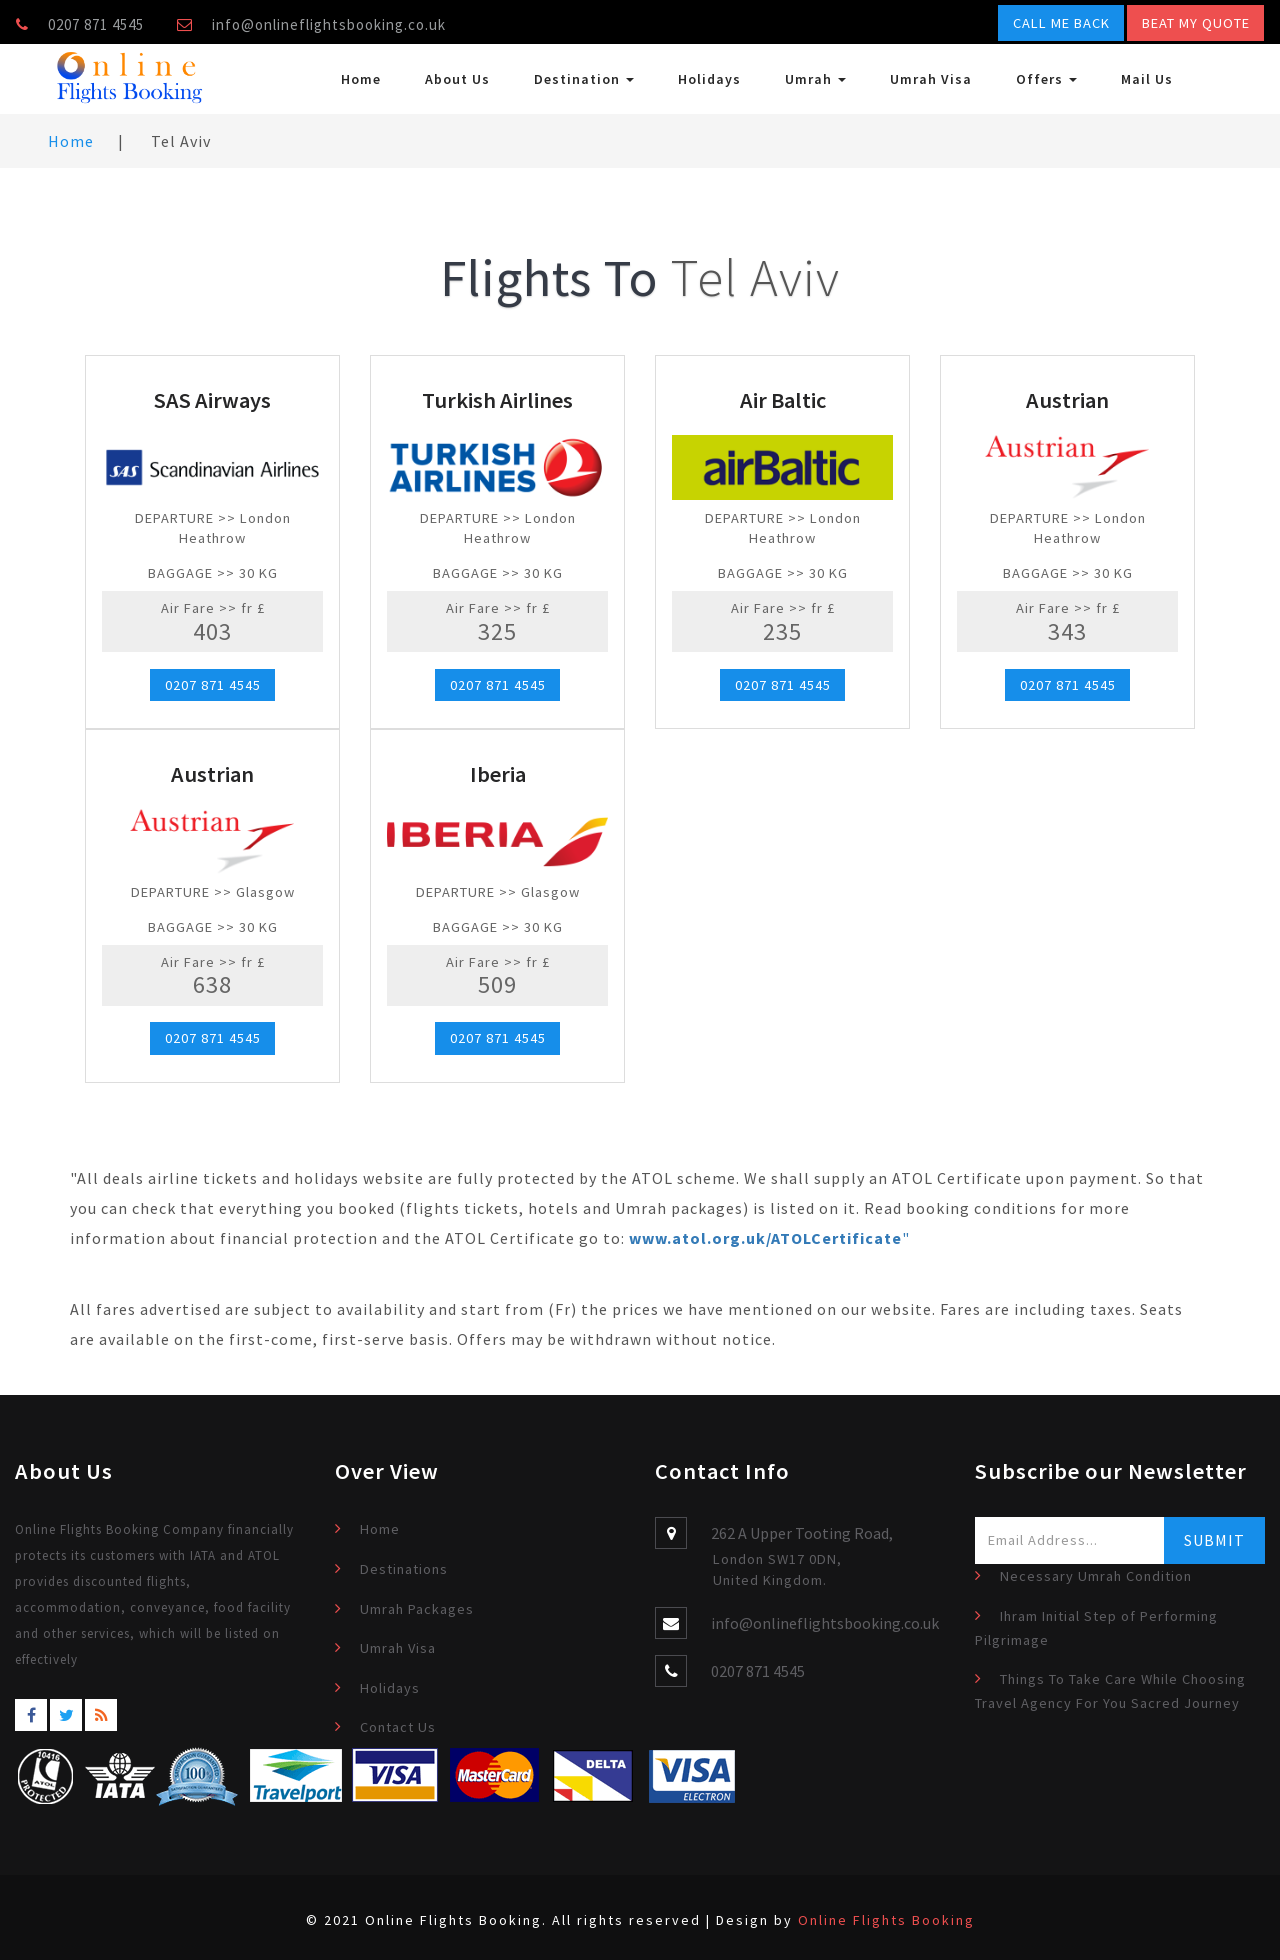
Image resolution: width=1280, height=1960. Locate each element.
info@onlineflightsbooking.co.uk (329, 24)
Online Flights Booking (886, 1920)
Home (361, 79)
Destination (584, 79)
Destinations (404, 1569)
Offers (1046, 79)
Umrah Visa (931, 79)
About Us (457, 79)
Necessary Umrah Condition (1096, 1576)
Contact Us (398, 1727)
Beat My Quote (1196, 23)
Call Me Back (1061, 23)
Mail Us (1147, 79)
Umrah (815, 79)
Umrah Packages (417, 1609)
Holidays (709, 79)
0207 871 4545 (213, 685)
